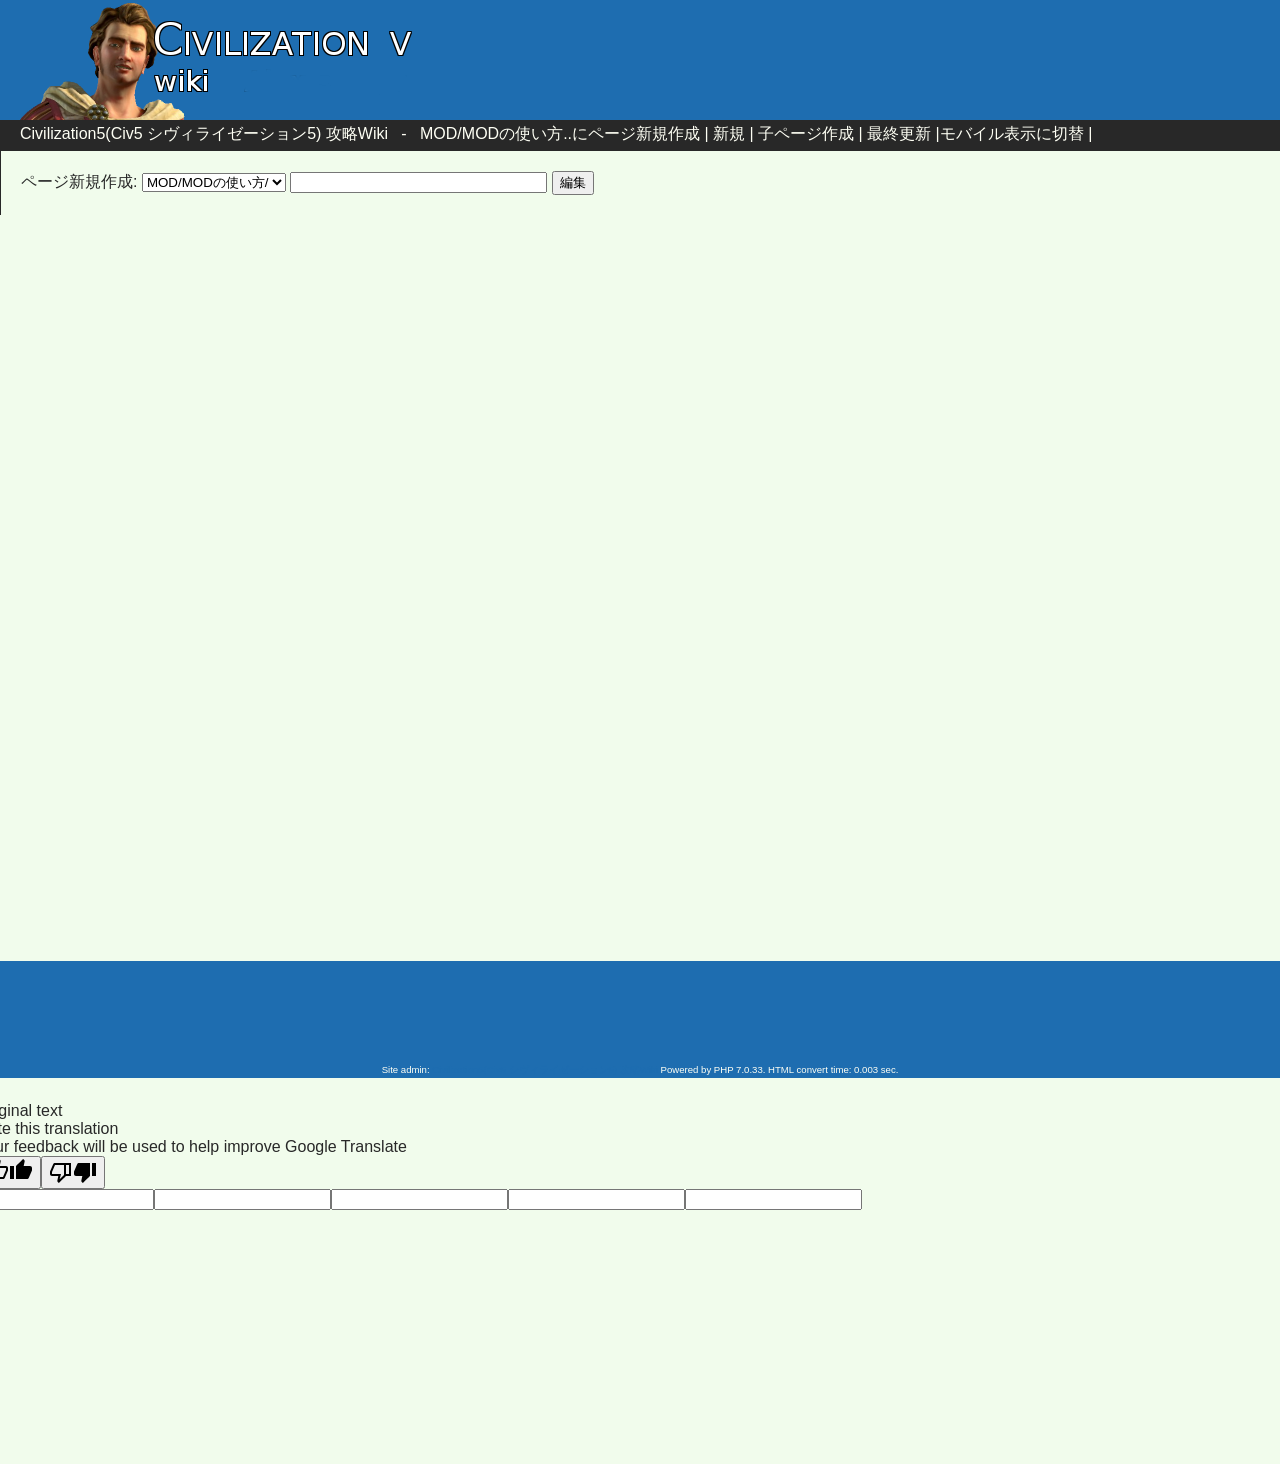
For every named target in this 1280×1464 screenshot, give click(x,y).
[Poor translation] (73, 1172)
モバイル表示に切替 (1012, 133)
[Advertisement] (470, 393)
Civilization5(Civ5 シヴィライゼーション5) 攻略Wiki (204, 133)
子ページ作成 (806, 133)
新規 (729, 133)
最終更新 (899, 133)
